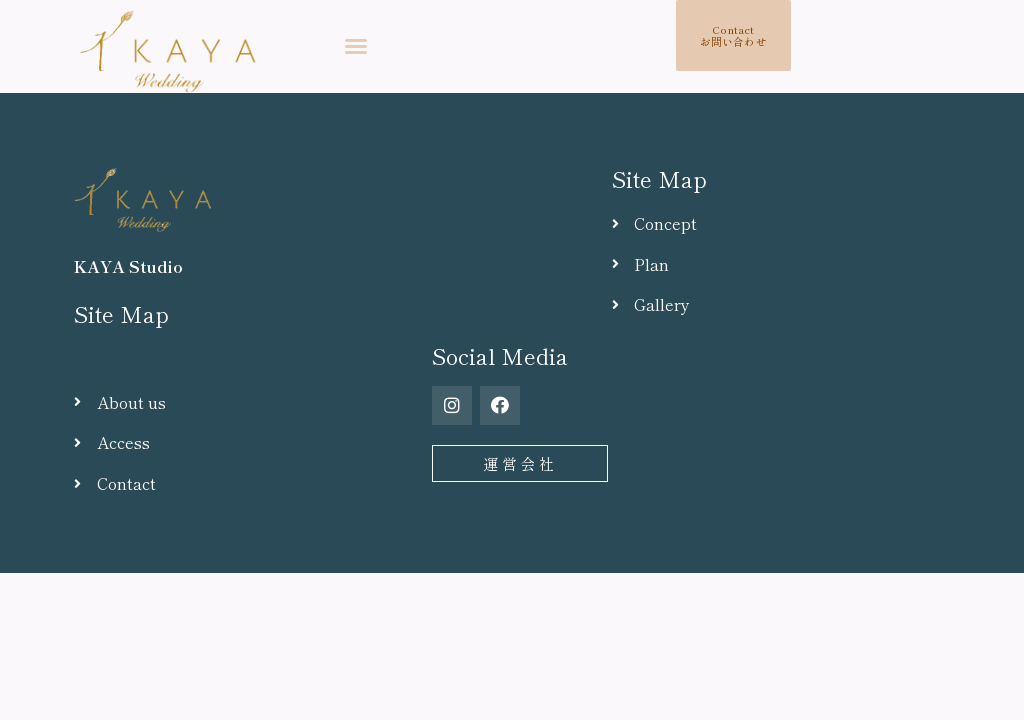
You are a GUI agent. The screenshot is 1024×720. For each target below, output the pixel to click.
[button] (356, 46)
